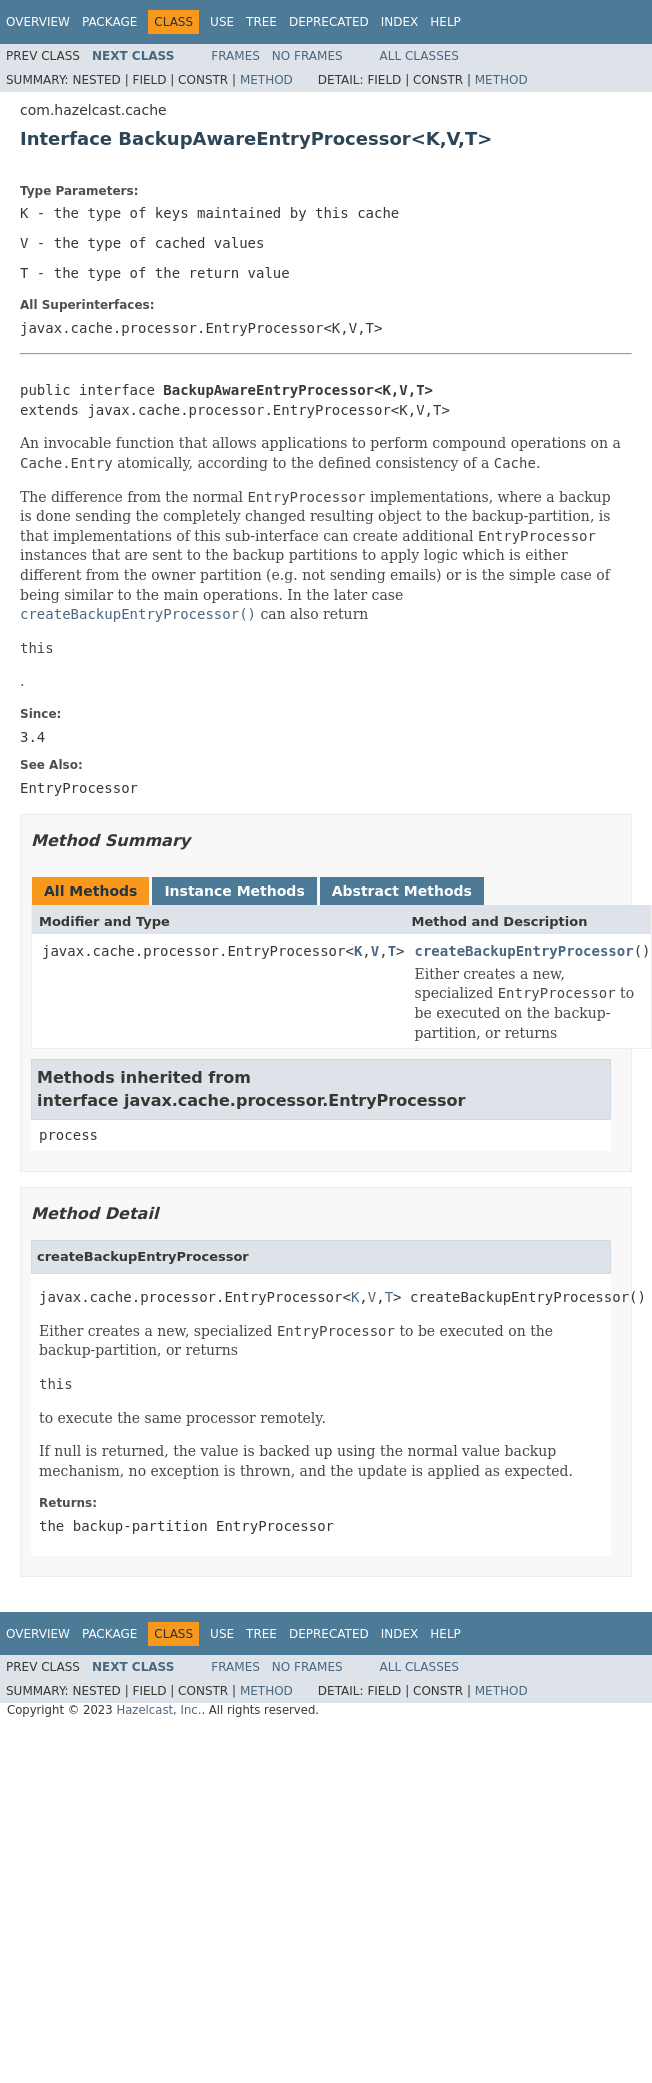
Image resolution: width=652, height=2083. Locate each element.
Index (400, 22)
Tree (261, 22)
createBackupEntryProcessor (524, 951)
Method (266, 80)
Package (109, 22)
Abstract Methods (402, 891)
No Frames (307, 56)
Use (222, 22)
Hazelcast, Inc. (158, 1710)
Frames (235, 56)
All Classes (419, 56)
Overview (38, 22)
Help (445, 22)
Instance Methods (234, 891)
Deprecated (329, 22)
